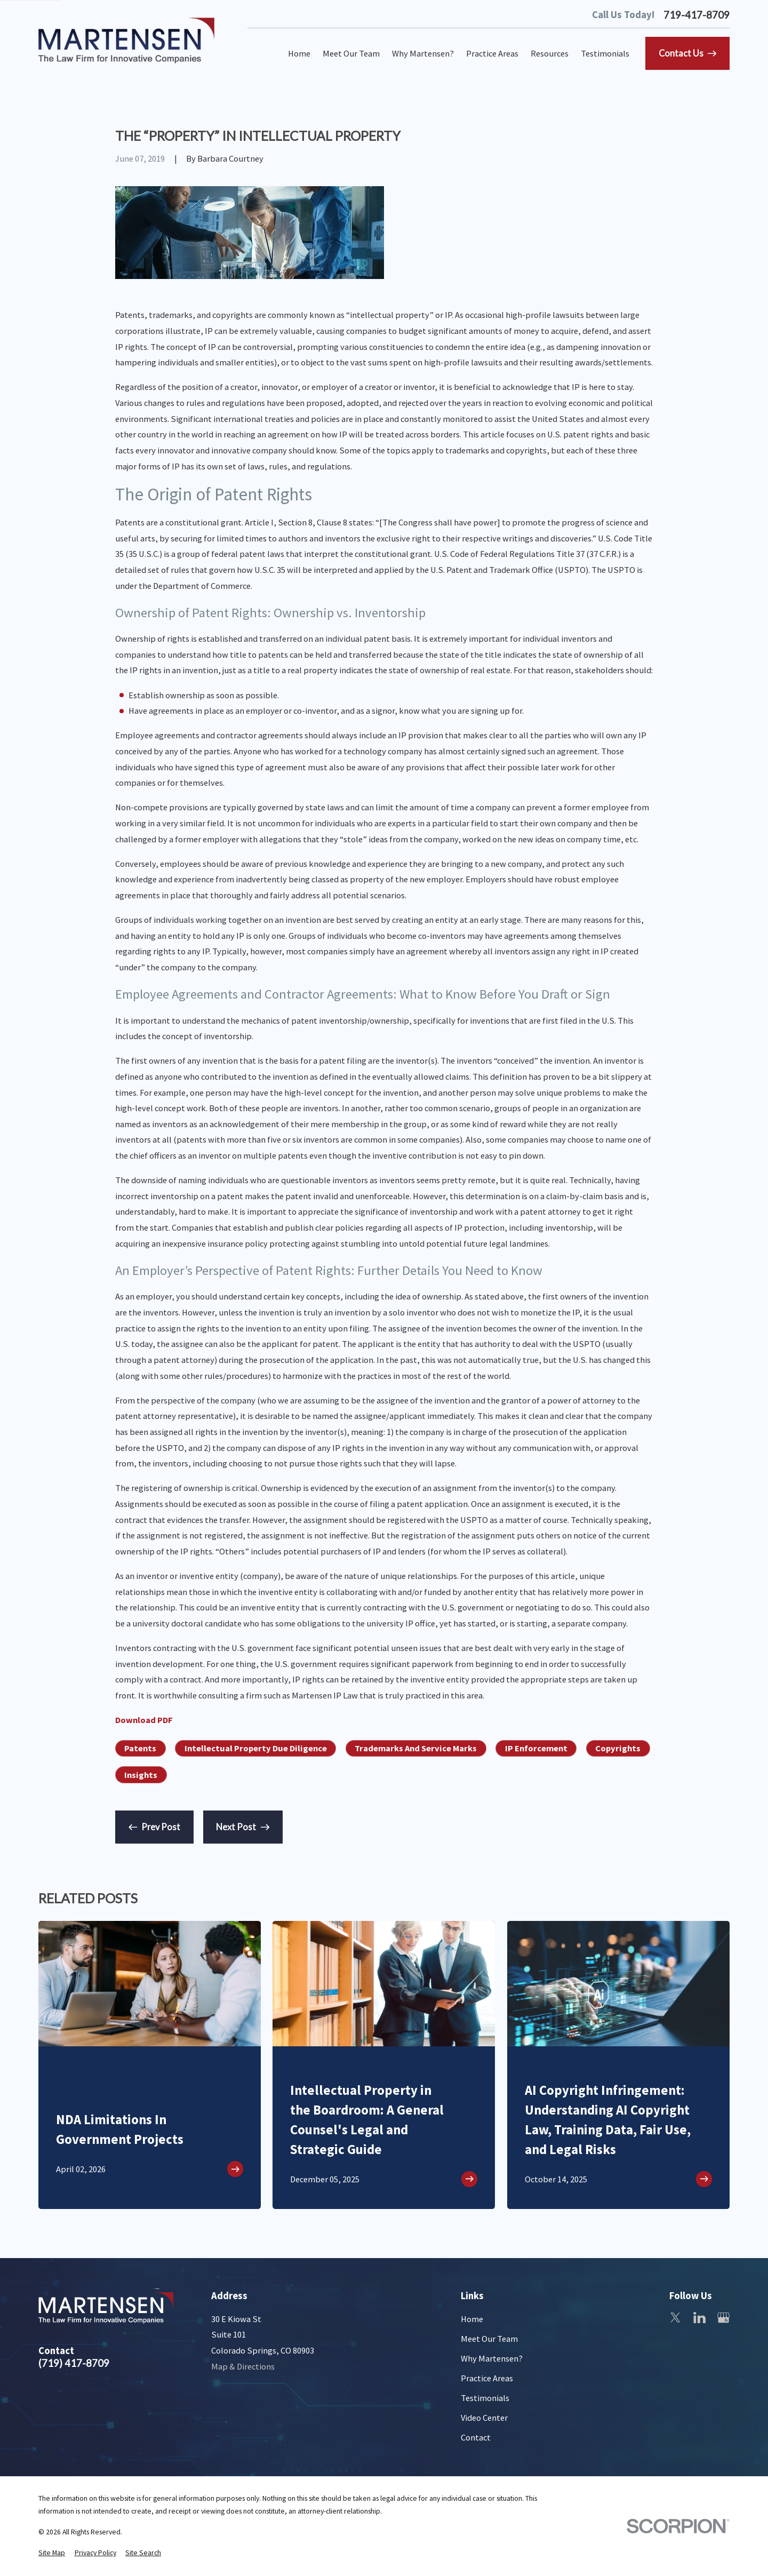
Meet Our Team (489, 2338)
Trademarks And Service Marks (416, 1748)
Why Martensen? (492, 2358)
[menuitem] (51, 2553)
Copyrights (618, 1748)
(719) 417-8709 (73, 2363)
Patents (140, 1748)
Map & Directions (243, 2366)
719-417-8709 (696, 15)
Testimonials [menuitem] (605, 53)
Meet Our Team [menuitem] (351, 53)
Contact (476, 2437)
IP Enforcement (536, 1748)
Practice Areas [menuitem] (492, 53)
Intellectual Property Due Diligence (256, 1748)
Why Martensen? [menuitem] (423, 53)
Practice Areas (487, 2378)
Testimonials (485, 2397)
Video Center (484, 2417)
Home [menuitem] (299, 53)
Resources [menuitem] (550, 53)
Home (472, 2319)
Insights (140, 1774)
